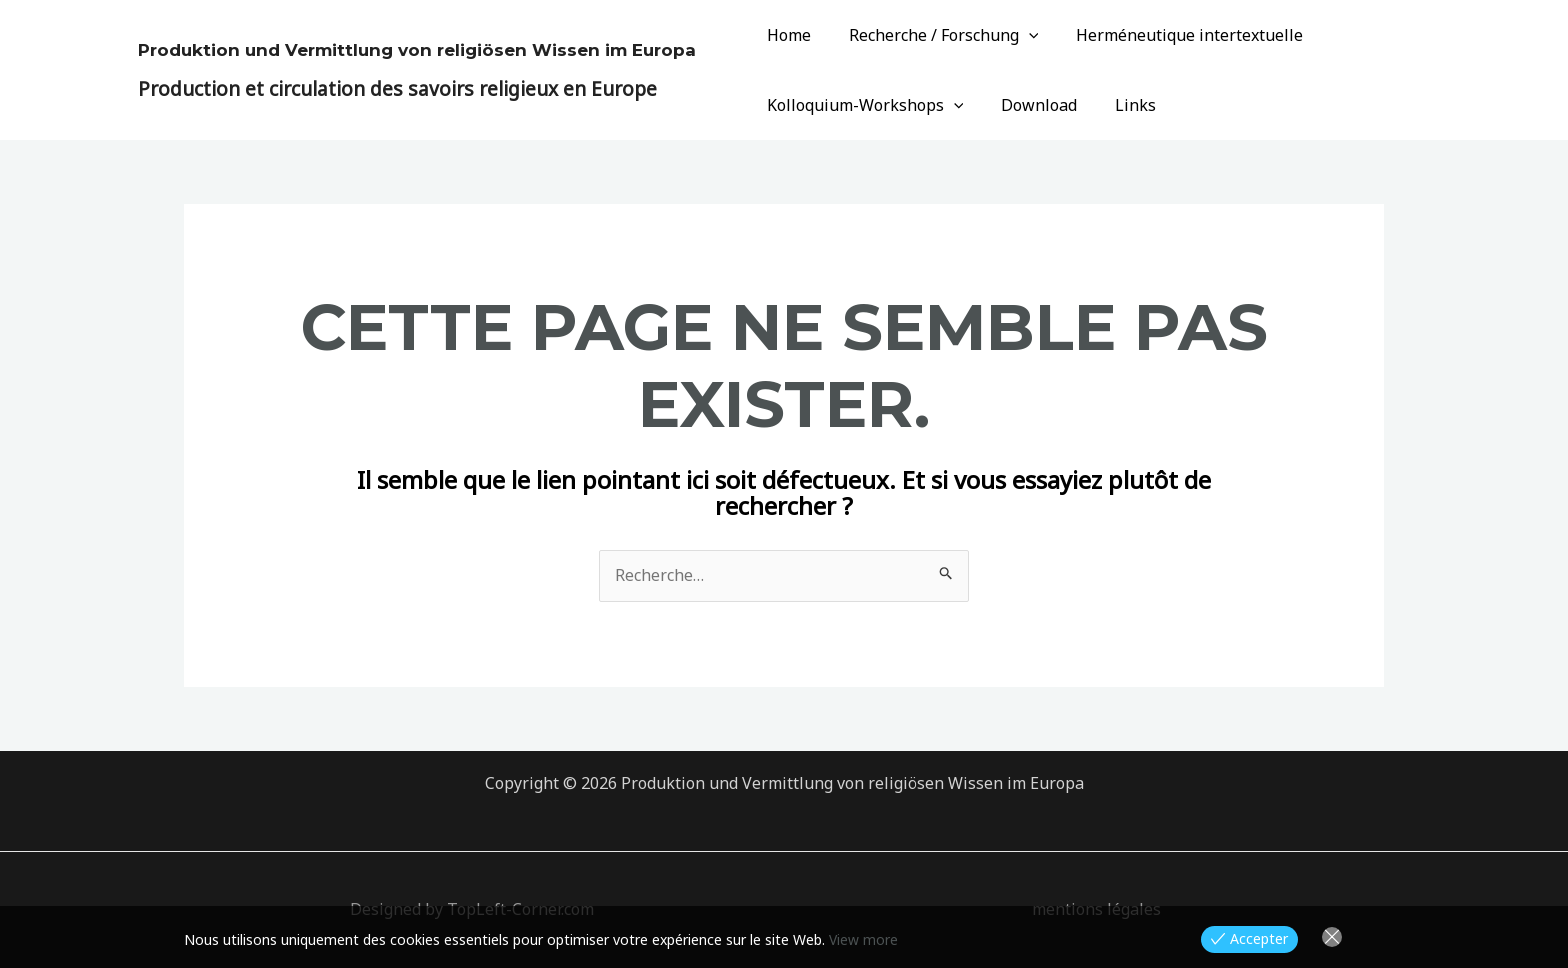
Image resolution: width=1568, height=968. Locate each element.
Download (1030, 105)
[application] (1020, 35)
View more (863, 939)
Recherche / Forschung (935, 35)
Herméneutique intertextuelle (1174, 35)
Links (1120, 105)
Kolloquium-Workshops (862, 105)
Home (786, 35)
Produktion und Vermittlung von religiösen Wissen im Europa (417, 50)
